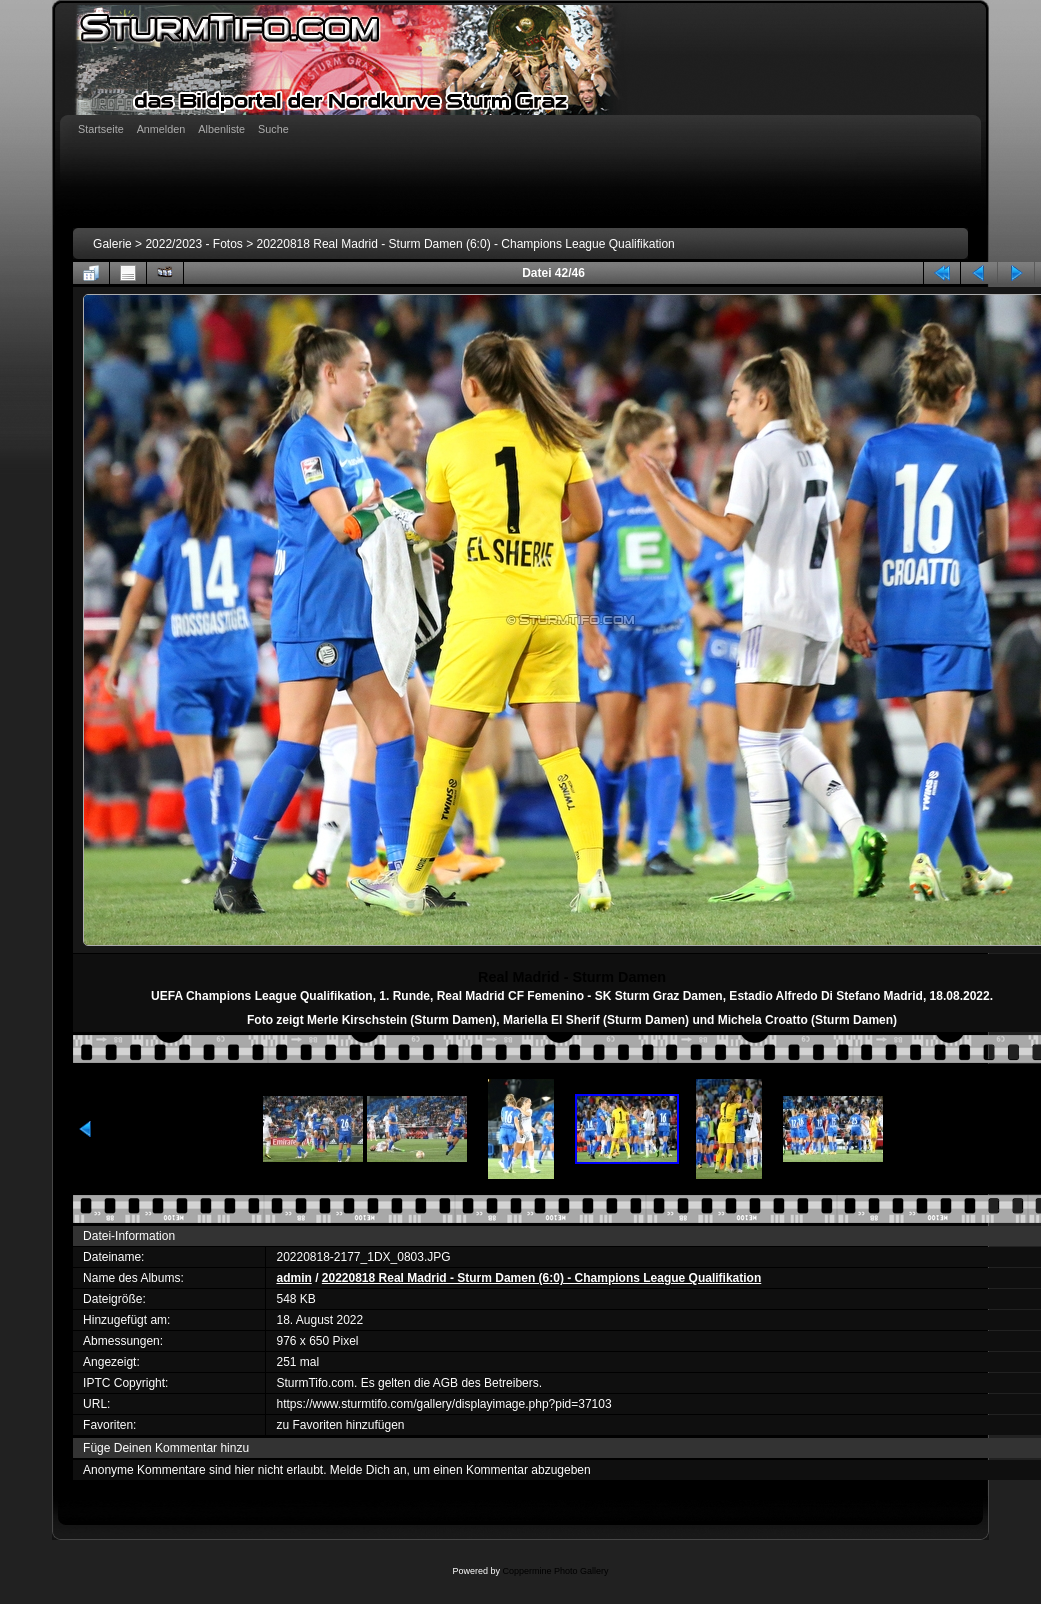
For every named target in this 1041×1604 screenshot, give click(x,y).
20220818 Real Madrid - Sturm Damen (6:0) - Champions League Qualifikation (466, 244)
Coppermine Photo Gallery (555, 1571)
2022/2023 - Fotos (193, 244)
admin (293, 1278)
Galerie (112, 244)
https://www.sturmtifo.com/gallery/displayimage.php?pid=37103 (443, 1404)
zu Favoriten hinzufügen (340, 1425)
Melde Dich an (368, 1470)
